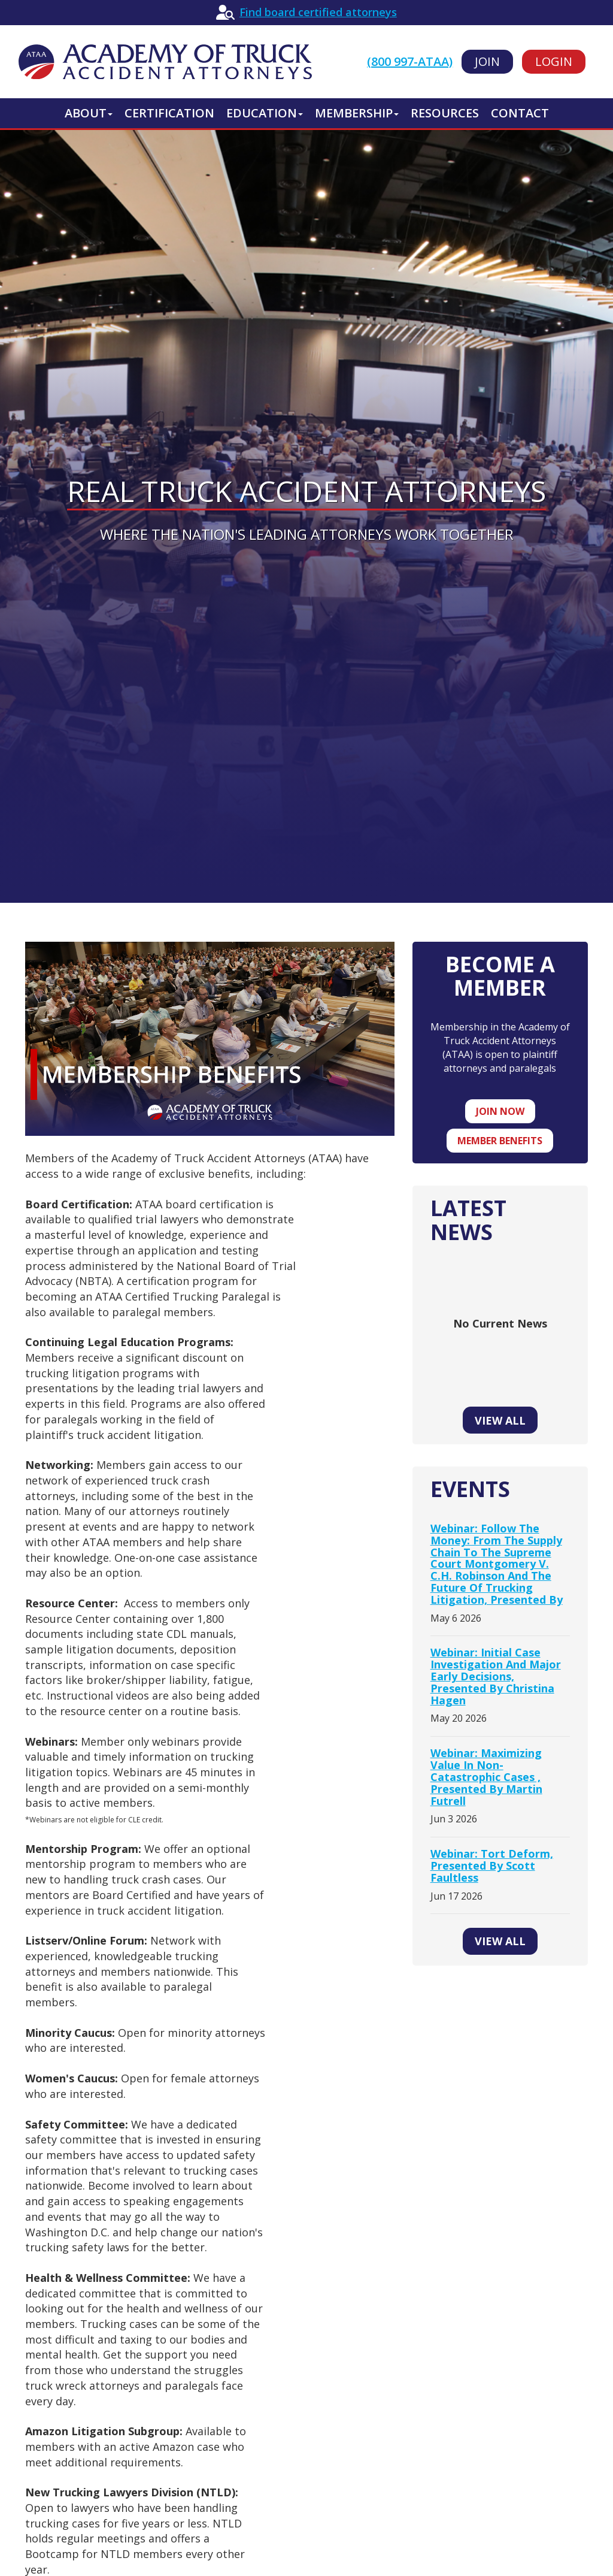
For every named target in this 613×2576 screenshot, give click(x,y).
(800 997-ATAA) (410, 61)
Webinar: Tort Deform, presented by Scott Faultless (491, 1865)
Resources (445, 113)
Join (487, 61)
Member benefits (499, 1140)
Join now (500, 1111)
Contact (520, 113)
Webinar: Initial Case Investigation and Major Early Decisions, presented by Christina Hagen (495, 1676)
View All (500, 1420)
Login (553, 61)
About (89, 113)
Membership (357, 113)
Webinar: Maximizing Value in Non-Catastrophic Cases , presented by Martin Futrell (486, 1776)
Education (264, 113)
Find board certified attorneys (318, 12)
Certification (169, 113)
